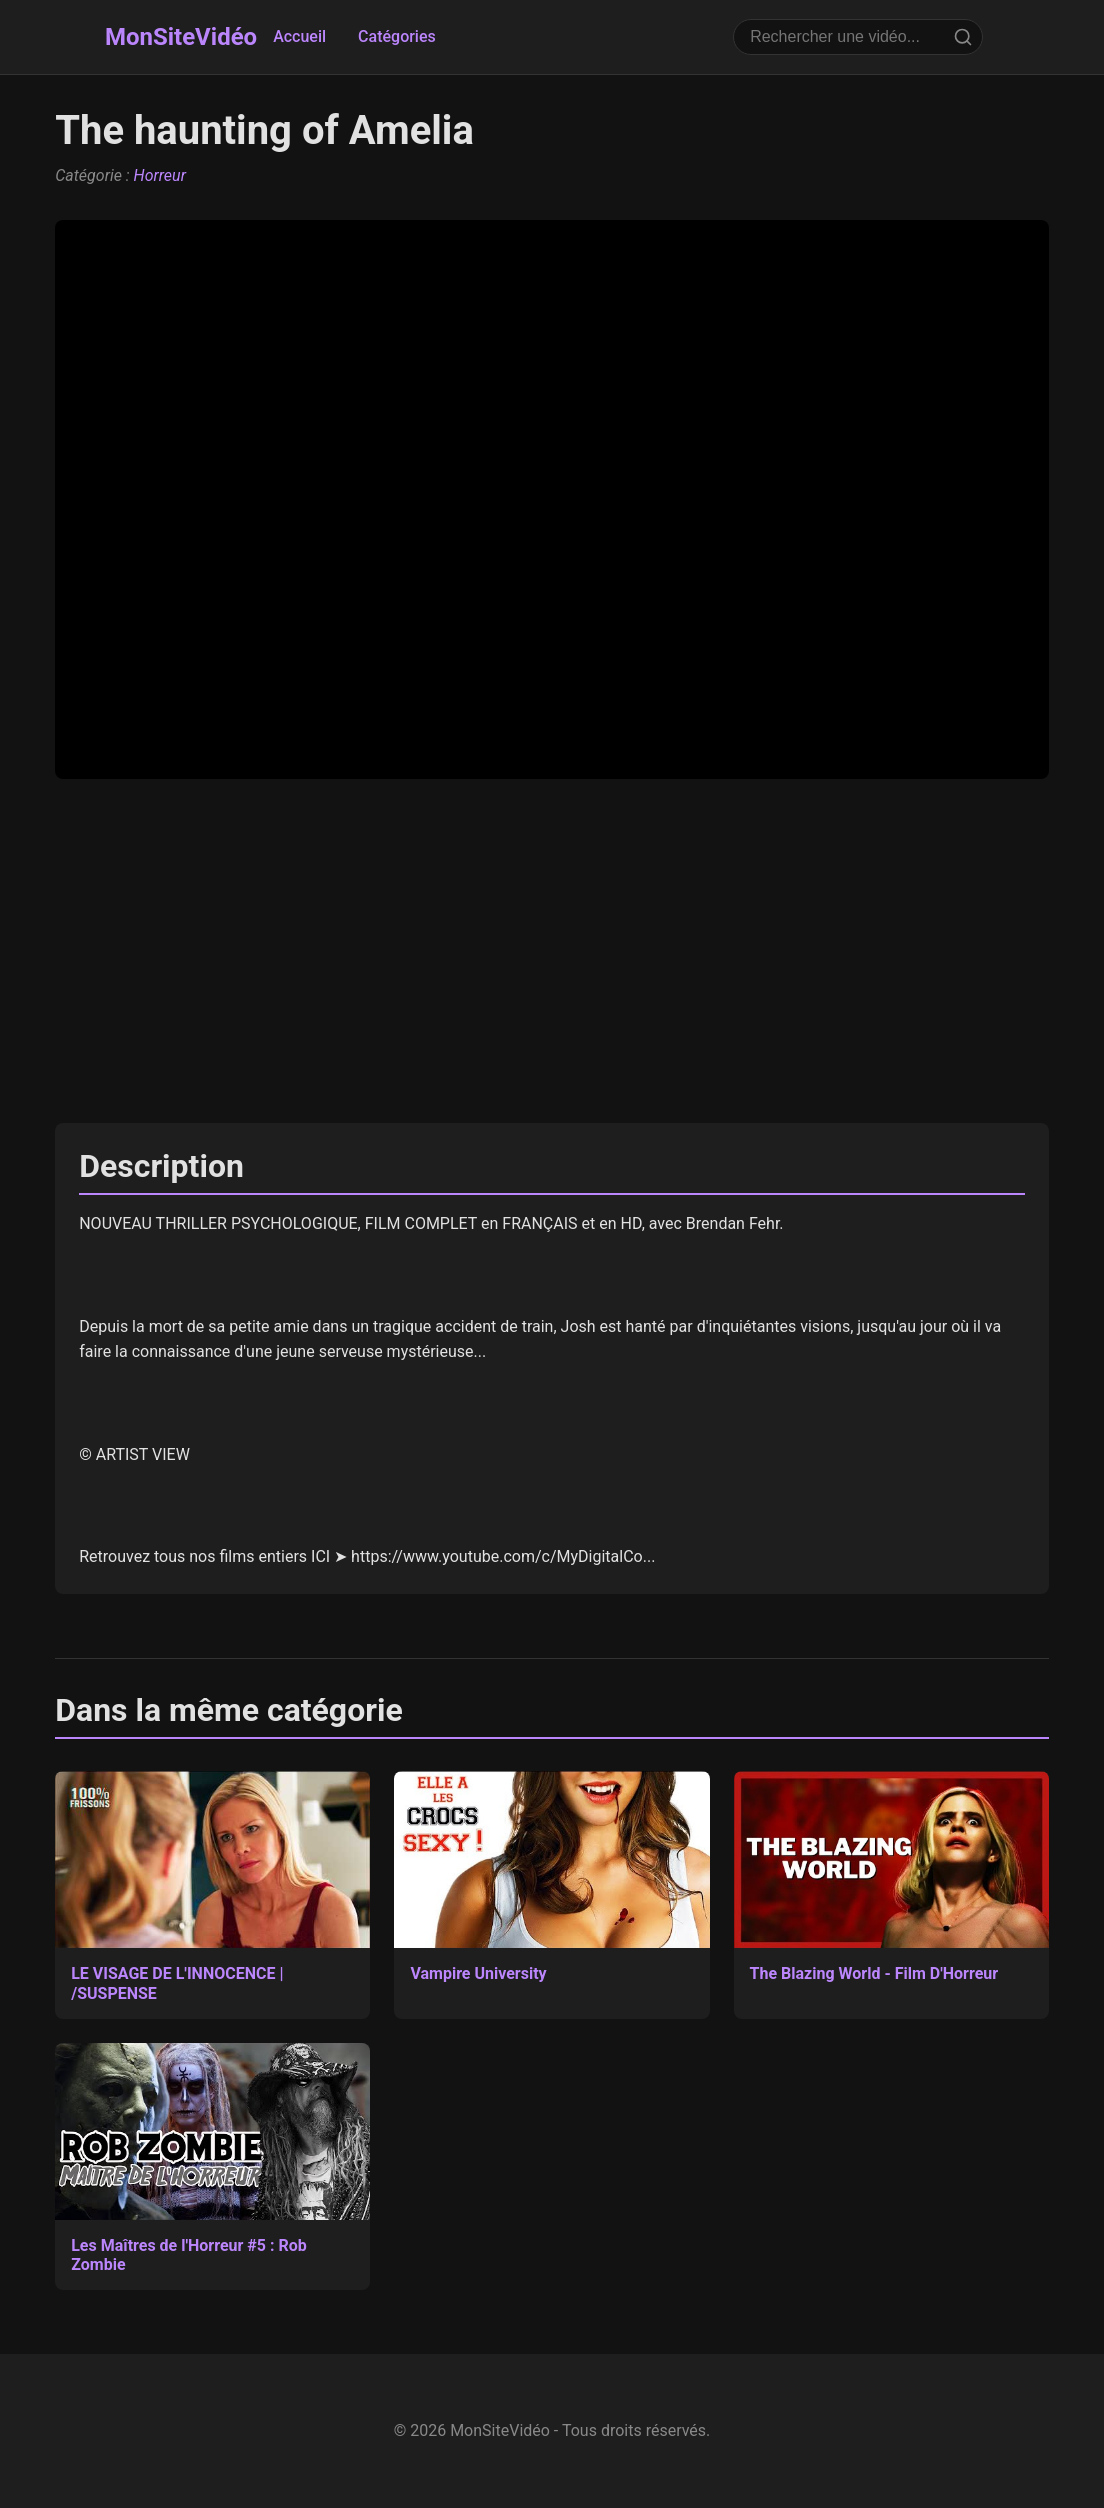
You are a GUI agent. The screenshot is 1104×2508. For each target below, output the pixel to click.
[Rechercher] (963, 37)
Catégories (397, 36)
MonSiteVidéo (181, 37)
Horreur (160, 175)
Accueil (299, 36)
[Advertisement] (552, 951)
